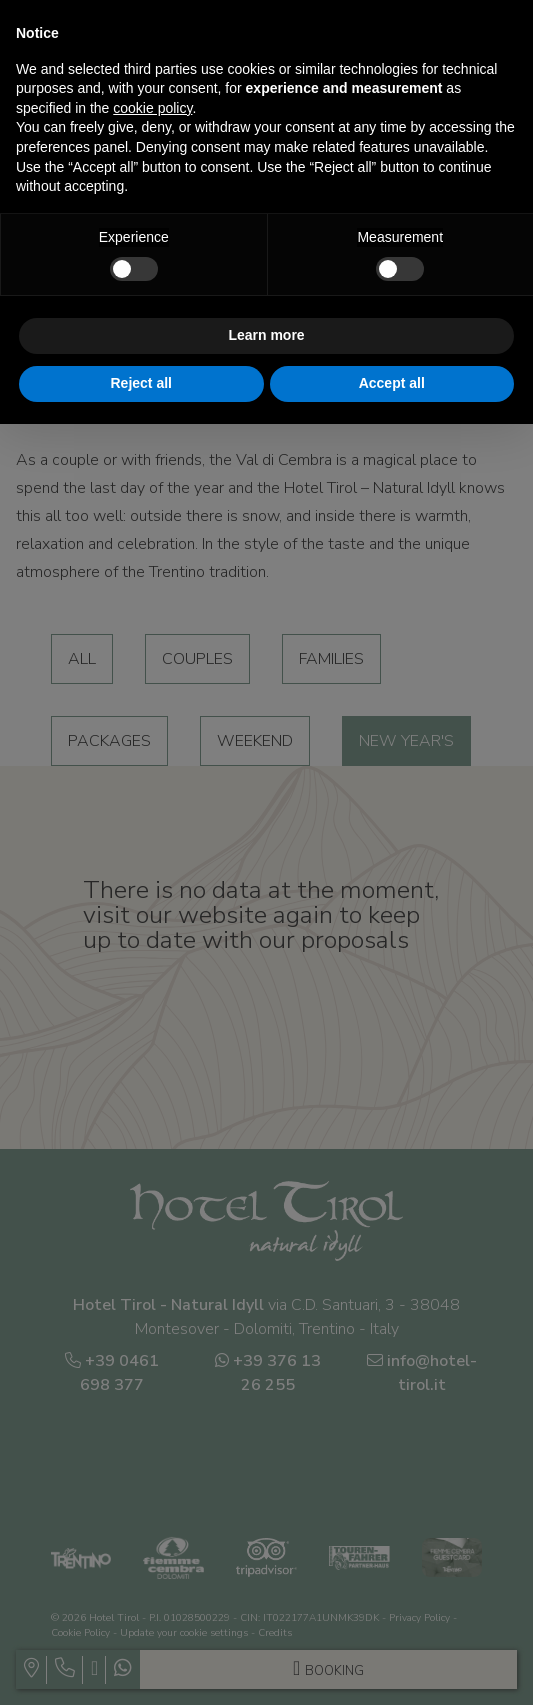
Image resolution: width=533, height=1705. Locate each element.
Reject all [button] (141, 383)
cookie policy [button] (152, 108)
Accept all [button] (392, 383)
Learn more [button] (266, 335)
